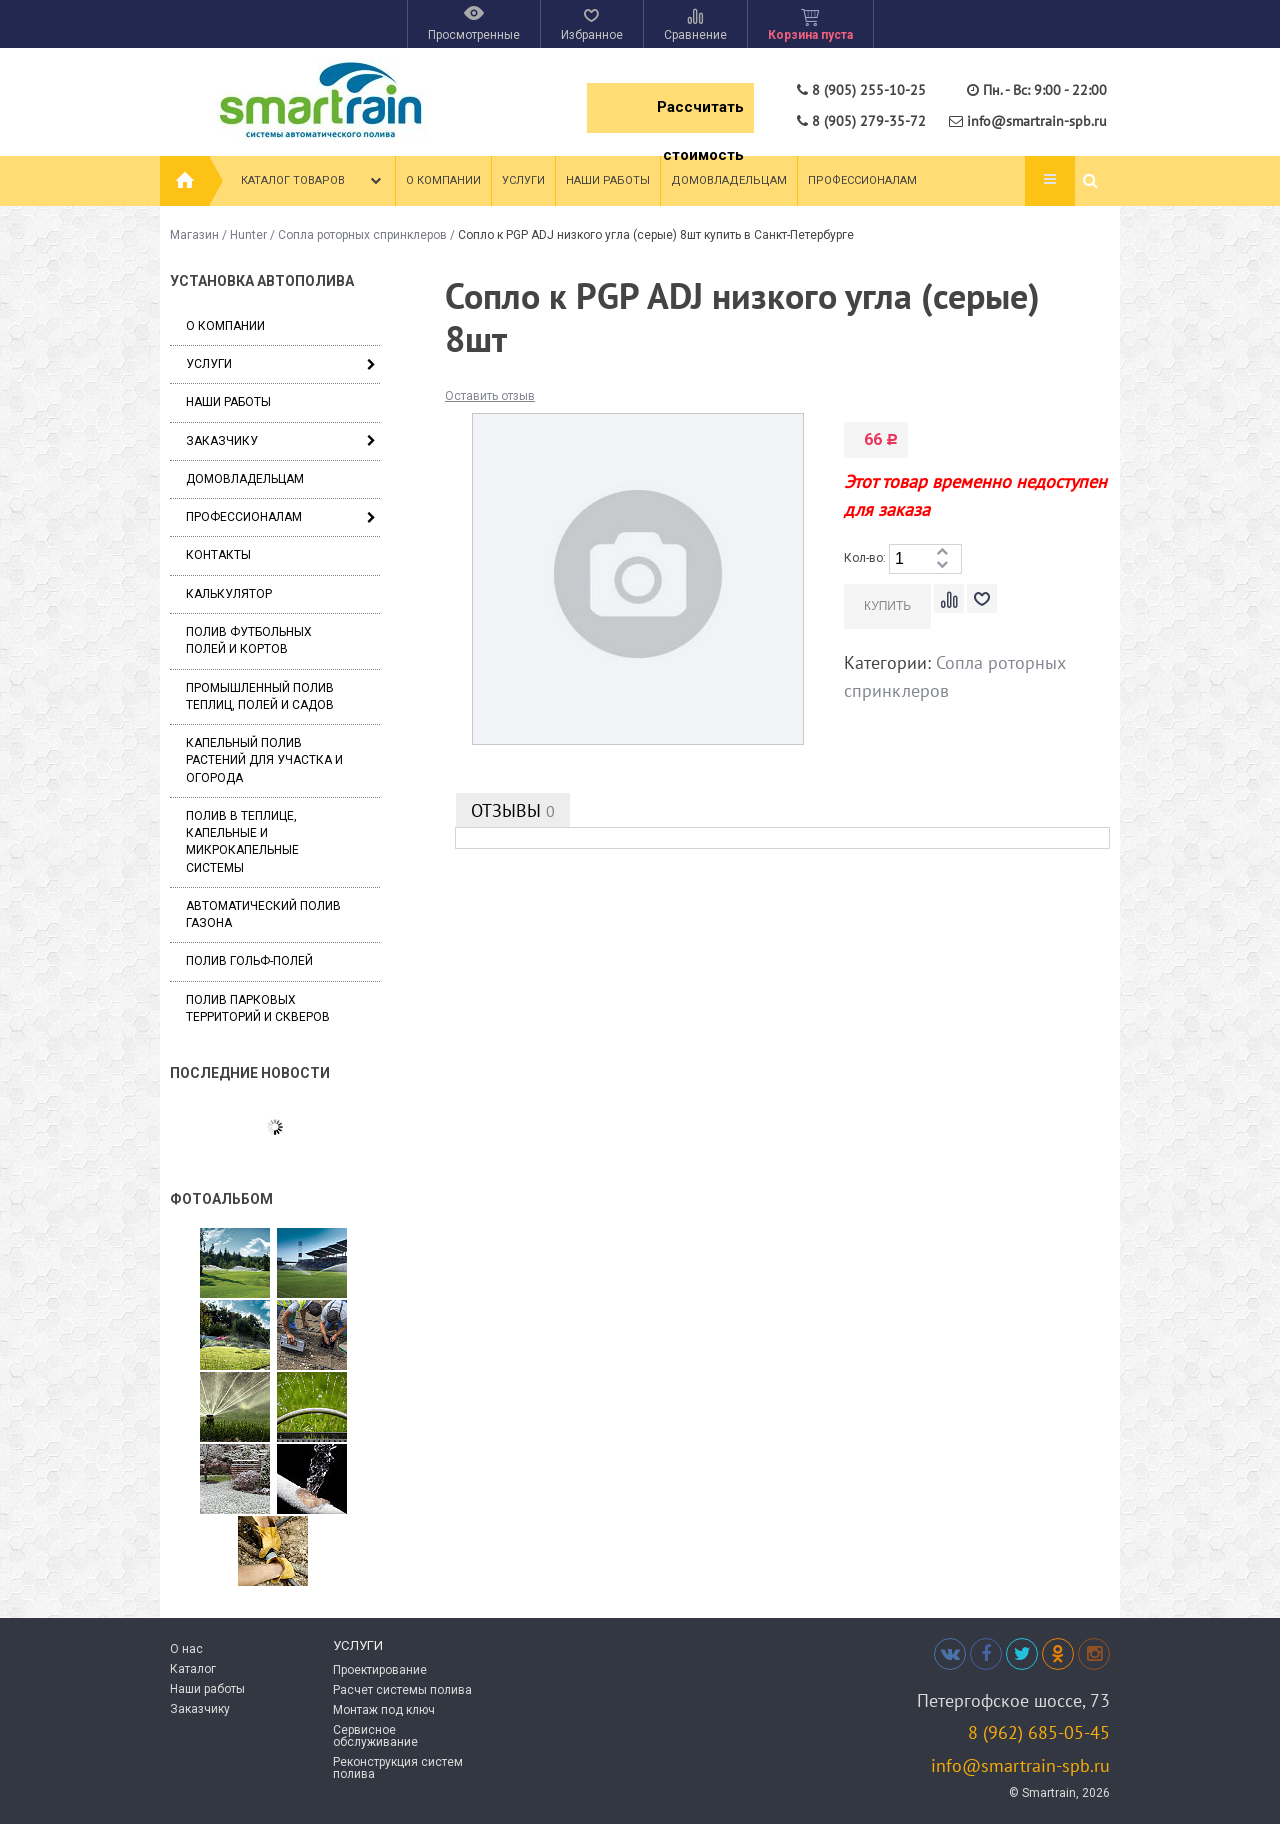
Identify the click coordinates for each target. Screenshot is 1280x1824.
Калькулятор (229, 594)
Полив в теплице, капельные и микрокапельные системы (242, 842)
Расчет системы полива (402, 1690)
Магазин (194, 235)
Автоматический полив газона (263, 914)
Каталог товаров (313, 181)
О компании (443, 180)
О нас (186, 1649)
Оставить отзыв (490, 396)
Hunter (248, 235)
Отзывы (513, 810)
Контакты (218, 555)
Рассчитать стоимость (700, 115)
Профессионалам (862, 180)
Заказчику (222, 441)
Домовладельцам (729, 180)
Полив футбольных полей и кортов (249, 640)
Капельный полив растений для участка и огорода (264, 760)
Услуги (523, 180)
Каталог (193, 1669)
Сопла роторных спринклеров (362, 235)
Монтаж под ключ (384, 1710)
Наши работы (608, 180)
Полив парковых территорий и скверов (258, 1008)
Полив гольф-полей (249, 961)
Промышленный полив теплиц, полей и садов (260, 696)
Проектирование (380, 1670)
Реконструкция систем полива (398, 1768)
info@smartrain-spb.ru (1020, 1765)
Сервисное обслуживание (375, 1736)
